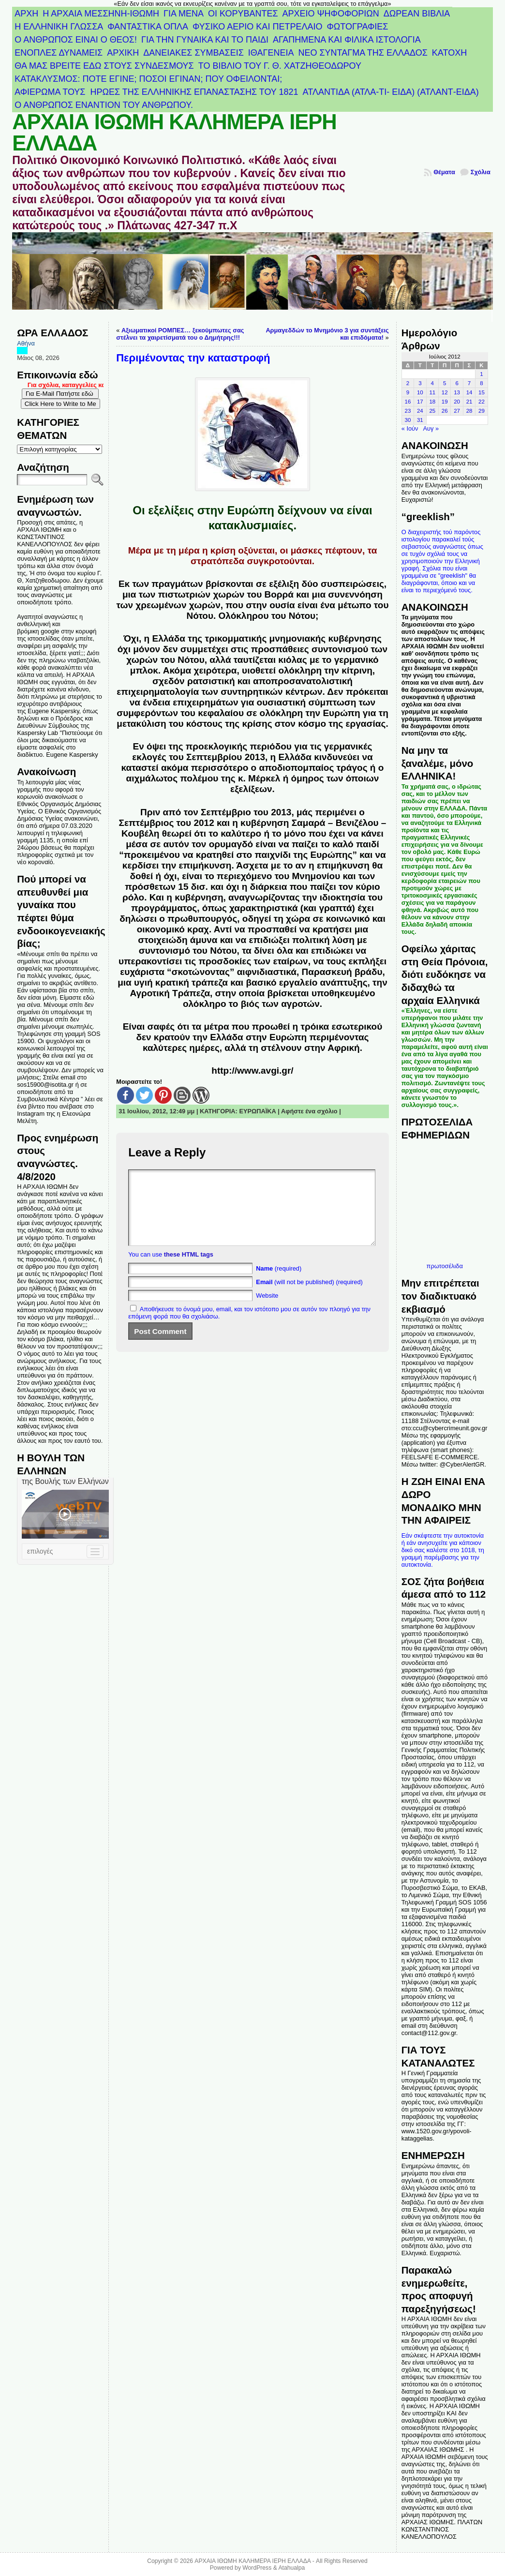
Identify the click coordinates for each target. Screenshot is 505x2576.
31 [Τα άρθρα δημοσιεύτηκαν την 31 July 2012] (420, 420)
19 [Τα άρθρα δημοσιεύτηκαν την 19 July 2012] (445, 401)
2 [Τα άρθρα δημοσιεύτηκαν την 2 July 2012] (407, 383)
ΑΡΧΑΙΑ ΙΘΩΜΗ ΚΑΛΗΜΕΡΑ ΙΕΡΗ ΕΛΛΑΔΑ (174, 132)
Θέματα (444, 172)
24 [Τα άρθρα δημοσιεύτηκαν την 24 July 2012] (420, 411)
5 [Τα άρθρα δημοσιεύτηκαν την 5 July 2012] (444, 383)
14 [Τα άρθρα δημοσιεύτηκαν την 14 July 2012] (469, 392)
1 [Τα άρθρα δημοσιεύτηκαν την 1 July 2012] (481, 374)
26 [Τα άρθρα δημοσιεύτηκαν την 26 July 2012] (445, 411)
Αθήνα (26, 343)
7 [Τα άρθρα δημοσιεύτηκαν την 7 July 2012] (469, 383)
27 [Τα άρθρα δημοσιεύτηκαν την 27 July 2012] (457, 411)
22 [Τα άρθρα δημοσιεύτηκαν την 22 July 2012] (481, 401)
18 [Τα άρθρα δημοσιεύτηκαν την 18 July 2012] (432, 401)
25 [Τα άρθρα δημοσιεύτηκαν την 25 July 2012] (432, 411)
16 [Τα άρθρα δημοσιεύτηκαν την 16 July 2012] (408, 401)
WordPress (256, 2567)
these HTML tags (188, 1269)
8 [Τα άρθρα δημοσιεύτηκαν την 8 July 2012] (481, 383)
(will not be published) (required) (309, 1296)
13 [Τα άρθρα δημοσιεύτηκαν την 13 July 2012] (457, 392)
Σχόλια (480, 172)
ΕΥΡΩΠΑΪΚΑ (257, 1111)
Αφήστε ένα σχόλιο (309, 1111)
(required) (278, 1283)
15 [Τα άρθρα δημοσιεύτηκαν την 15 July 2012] (481, 392)
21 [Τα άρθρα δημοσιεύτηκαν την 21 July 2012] (469, 401)
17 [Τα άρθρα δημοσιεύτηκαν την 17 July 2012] (420, 401)
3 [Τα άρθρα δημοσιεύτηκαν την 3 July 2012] (419, 383)
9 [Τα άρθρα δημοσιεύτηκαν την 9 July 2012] (407, 392)
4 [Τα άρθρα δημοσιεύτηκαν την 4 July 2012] (432, 383)
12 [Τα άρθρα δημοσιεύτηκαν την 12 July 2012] (445, 392)
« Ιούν (409, 428)
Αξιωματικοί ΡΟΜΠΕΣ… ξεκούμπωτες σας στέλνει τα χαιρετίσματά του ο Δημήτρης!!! (180, 334)
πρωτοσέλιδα (445, 1266)
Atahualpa (291, 2567)
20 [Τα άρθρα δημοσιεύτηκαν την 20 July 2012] (457, 401)
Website (267, 1310)
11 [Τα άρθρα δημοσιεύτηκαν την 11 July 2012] (432, 392)
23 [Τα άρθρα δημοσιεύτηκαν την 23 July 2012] (408, 411)
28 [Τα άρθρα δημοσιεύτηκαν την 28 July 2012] (469, 411)
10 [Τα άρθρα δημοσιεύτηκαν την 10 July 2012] (420, 392)
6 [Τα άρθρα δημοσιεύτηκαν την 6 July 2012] (456, 383)
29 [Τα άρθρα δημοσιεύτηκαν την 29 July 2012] (481, 411)
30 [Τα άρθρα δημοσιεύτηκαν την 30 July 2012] (408, 420)
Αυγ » (431, 428)
